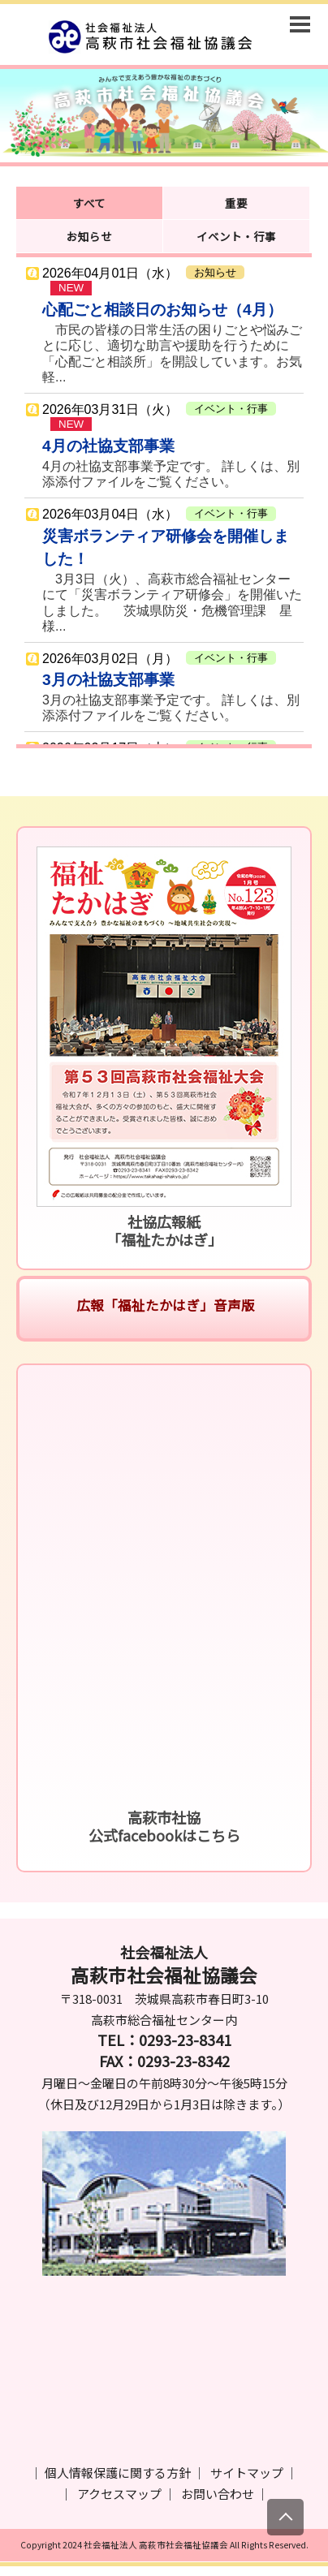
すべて (89, 203)
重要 (236, 203)
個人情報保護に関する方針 (118, 2472)
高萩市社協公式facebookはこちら (164, 1826)
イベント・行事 (236, 236)
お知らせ (89, 236)
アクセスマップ (119, 2493)
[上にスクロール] (285, 2517)
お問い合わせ (217, 2493)
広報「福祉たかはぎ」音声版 (164, 1305)
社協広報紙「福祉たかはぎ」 (164, 1230)
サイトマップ (246, 2472)
